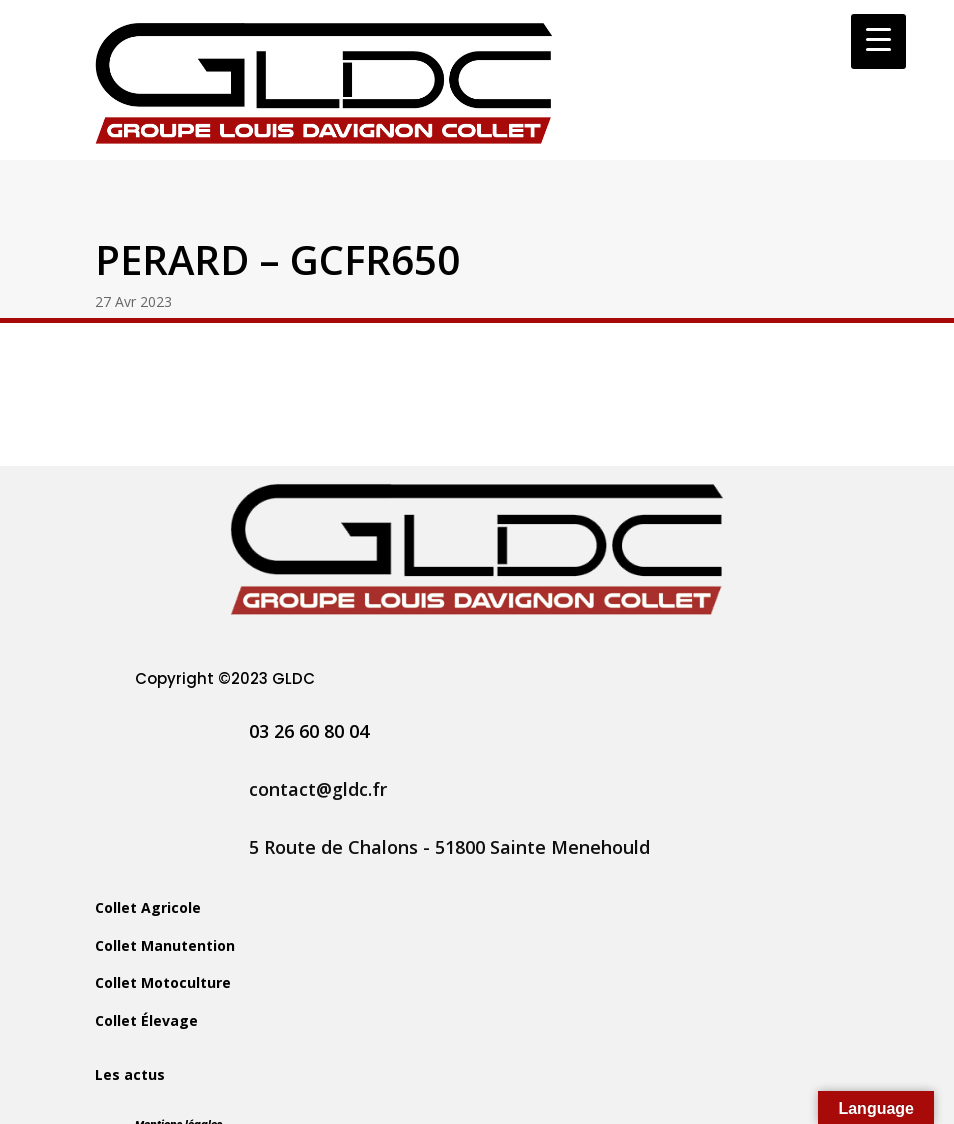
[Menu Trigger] (878, 41)
